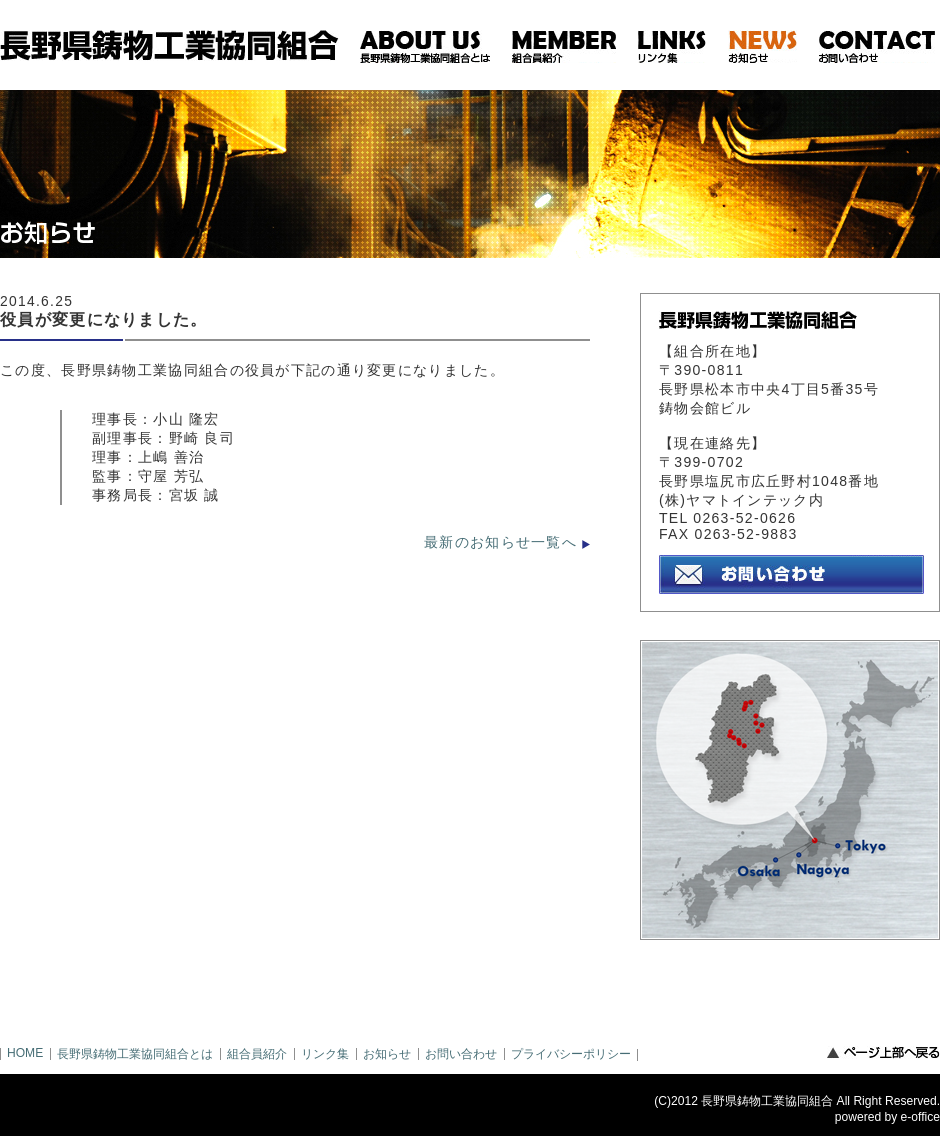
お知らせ (387, 1054)
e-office (920, 1117)
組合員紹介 (257, 1054)
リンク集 (325, 1054)
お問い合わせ (461, 1054)
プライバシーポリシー (571, 1054)
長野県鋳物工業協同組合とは (135, 1054)
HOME (25, 1053)
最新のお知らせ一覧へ (500, 542)
